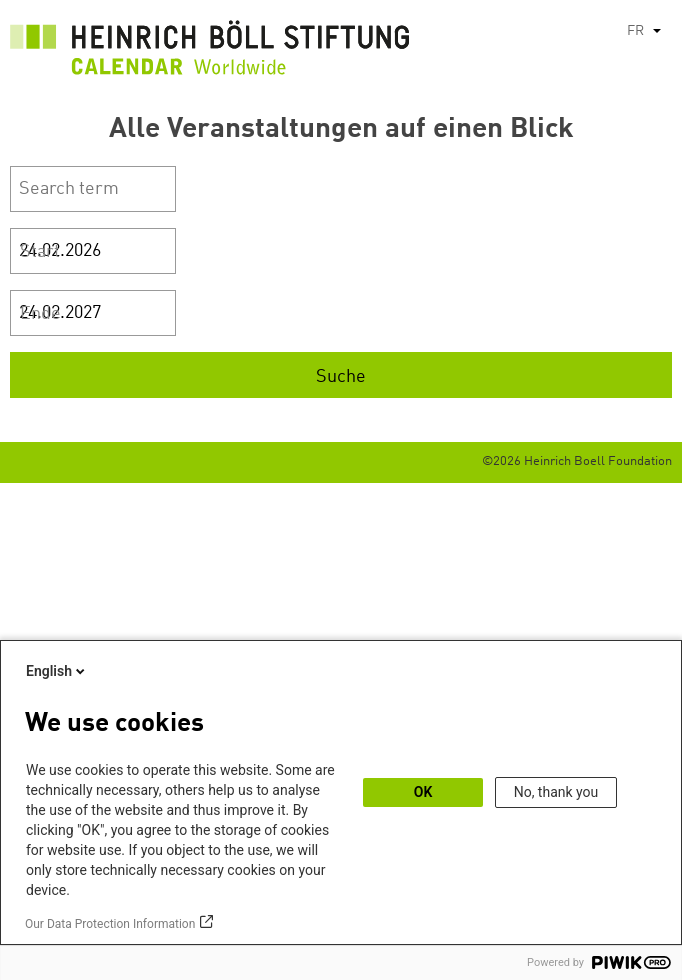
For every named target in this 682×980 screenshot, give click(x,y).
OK (423, 792)
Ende (40, 314)
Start (40, 252)
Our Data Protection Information (110, 924)
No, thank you (556, 792)
